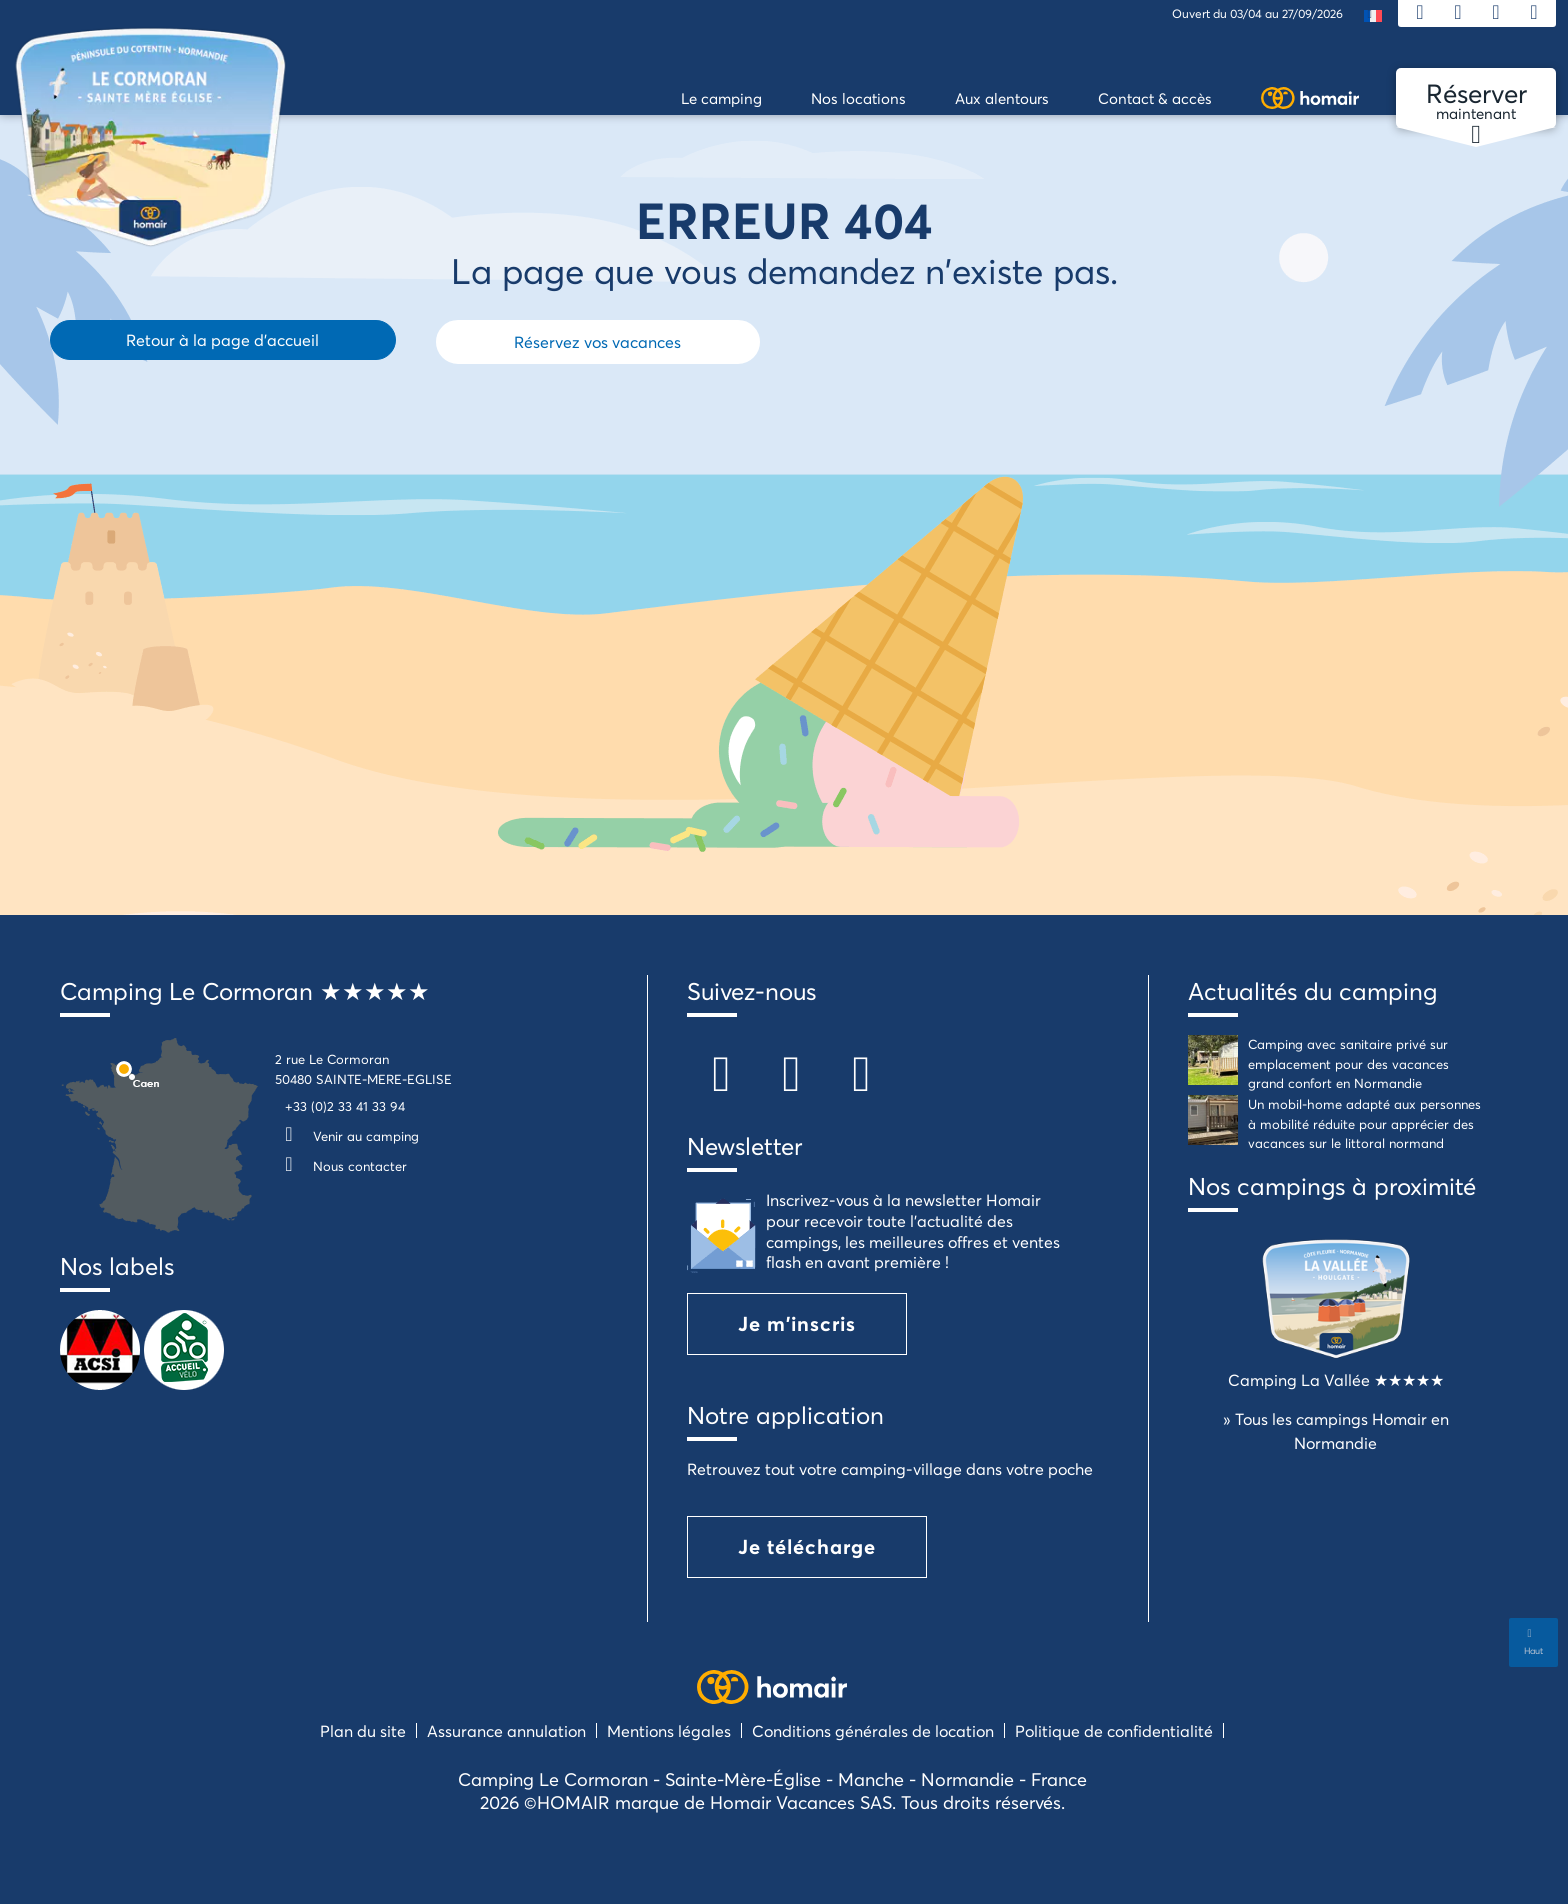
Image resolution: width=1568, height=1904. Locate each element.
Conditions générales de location (873, 1730)
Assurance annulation (506, 1730)
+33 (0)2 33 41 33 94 (345, 1106)
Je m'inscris (797, 1323)
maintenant (1476, 102)
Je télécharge (807, 1546)
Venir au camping (347, 1136)
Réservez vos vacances (597, 341)
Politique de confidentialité (1114, 1730)
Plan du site (363, 1730)
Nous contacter (341, 1166)
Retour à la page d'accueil (222, 339)
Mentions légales (669, 1730)
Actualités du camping (1312, 991)
